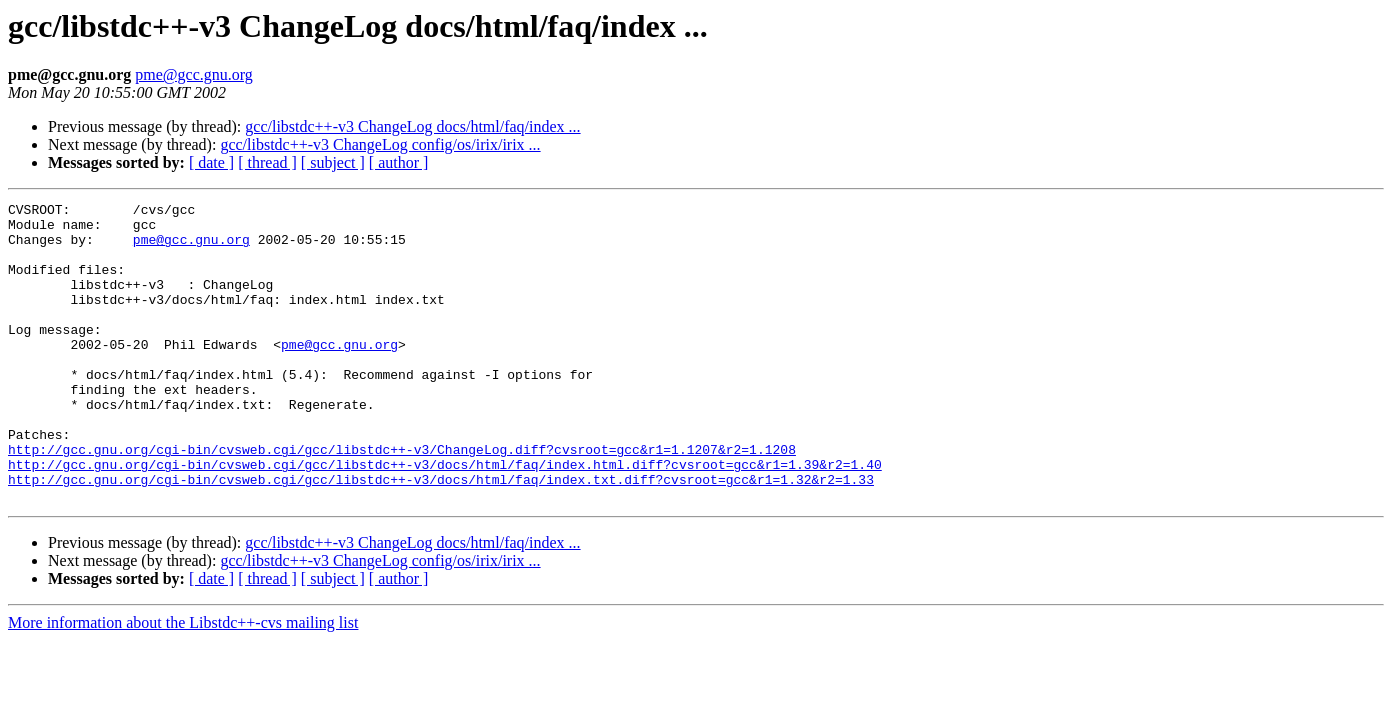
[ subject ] (333, 162)
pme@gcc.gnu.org (194, 74)
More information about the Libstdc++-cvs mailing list (183, 682)
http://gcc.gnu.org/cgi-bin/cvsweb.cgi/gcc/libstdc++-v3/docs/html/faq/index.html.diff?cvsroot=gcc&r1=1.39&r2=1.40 (445, 518)
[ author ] (399, 162)
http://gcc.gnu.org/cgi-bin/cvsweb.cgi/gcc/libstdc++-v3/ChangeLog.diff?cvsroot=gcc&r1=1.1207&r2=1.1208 (402, 500)
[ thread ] (267, 162)
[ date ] (211, 162)
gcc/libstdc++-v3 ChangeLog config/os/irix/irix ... (380, 144)
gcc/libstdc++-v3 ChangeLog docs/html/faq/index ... (412, 126)
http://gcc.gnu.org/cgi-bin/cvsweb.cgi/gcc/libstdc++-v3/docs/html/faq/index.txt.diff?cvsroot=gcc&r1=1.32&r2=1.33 (441, 536)
